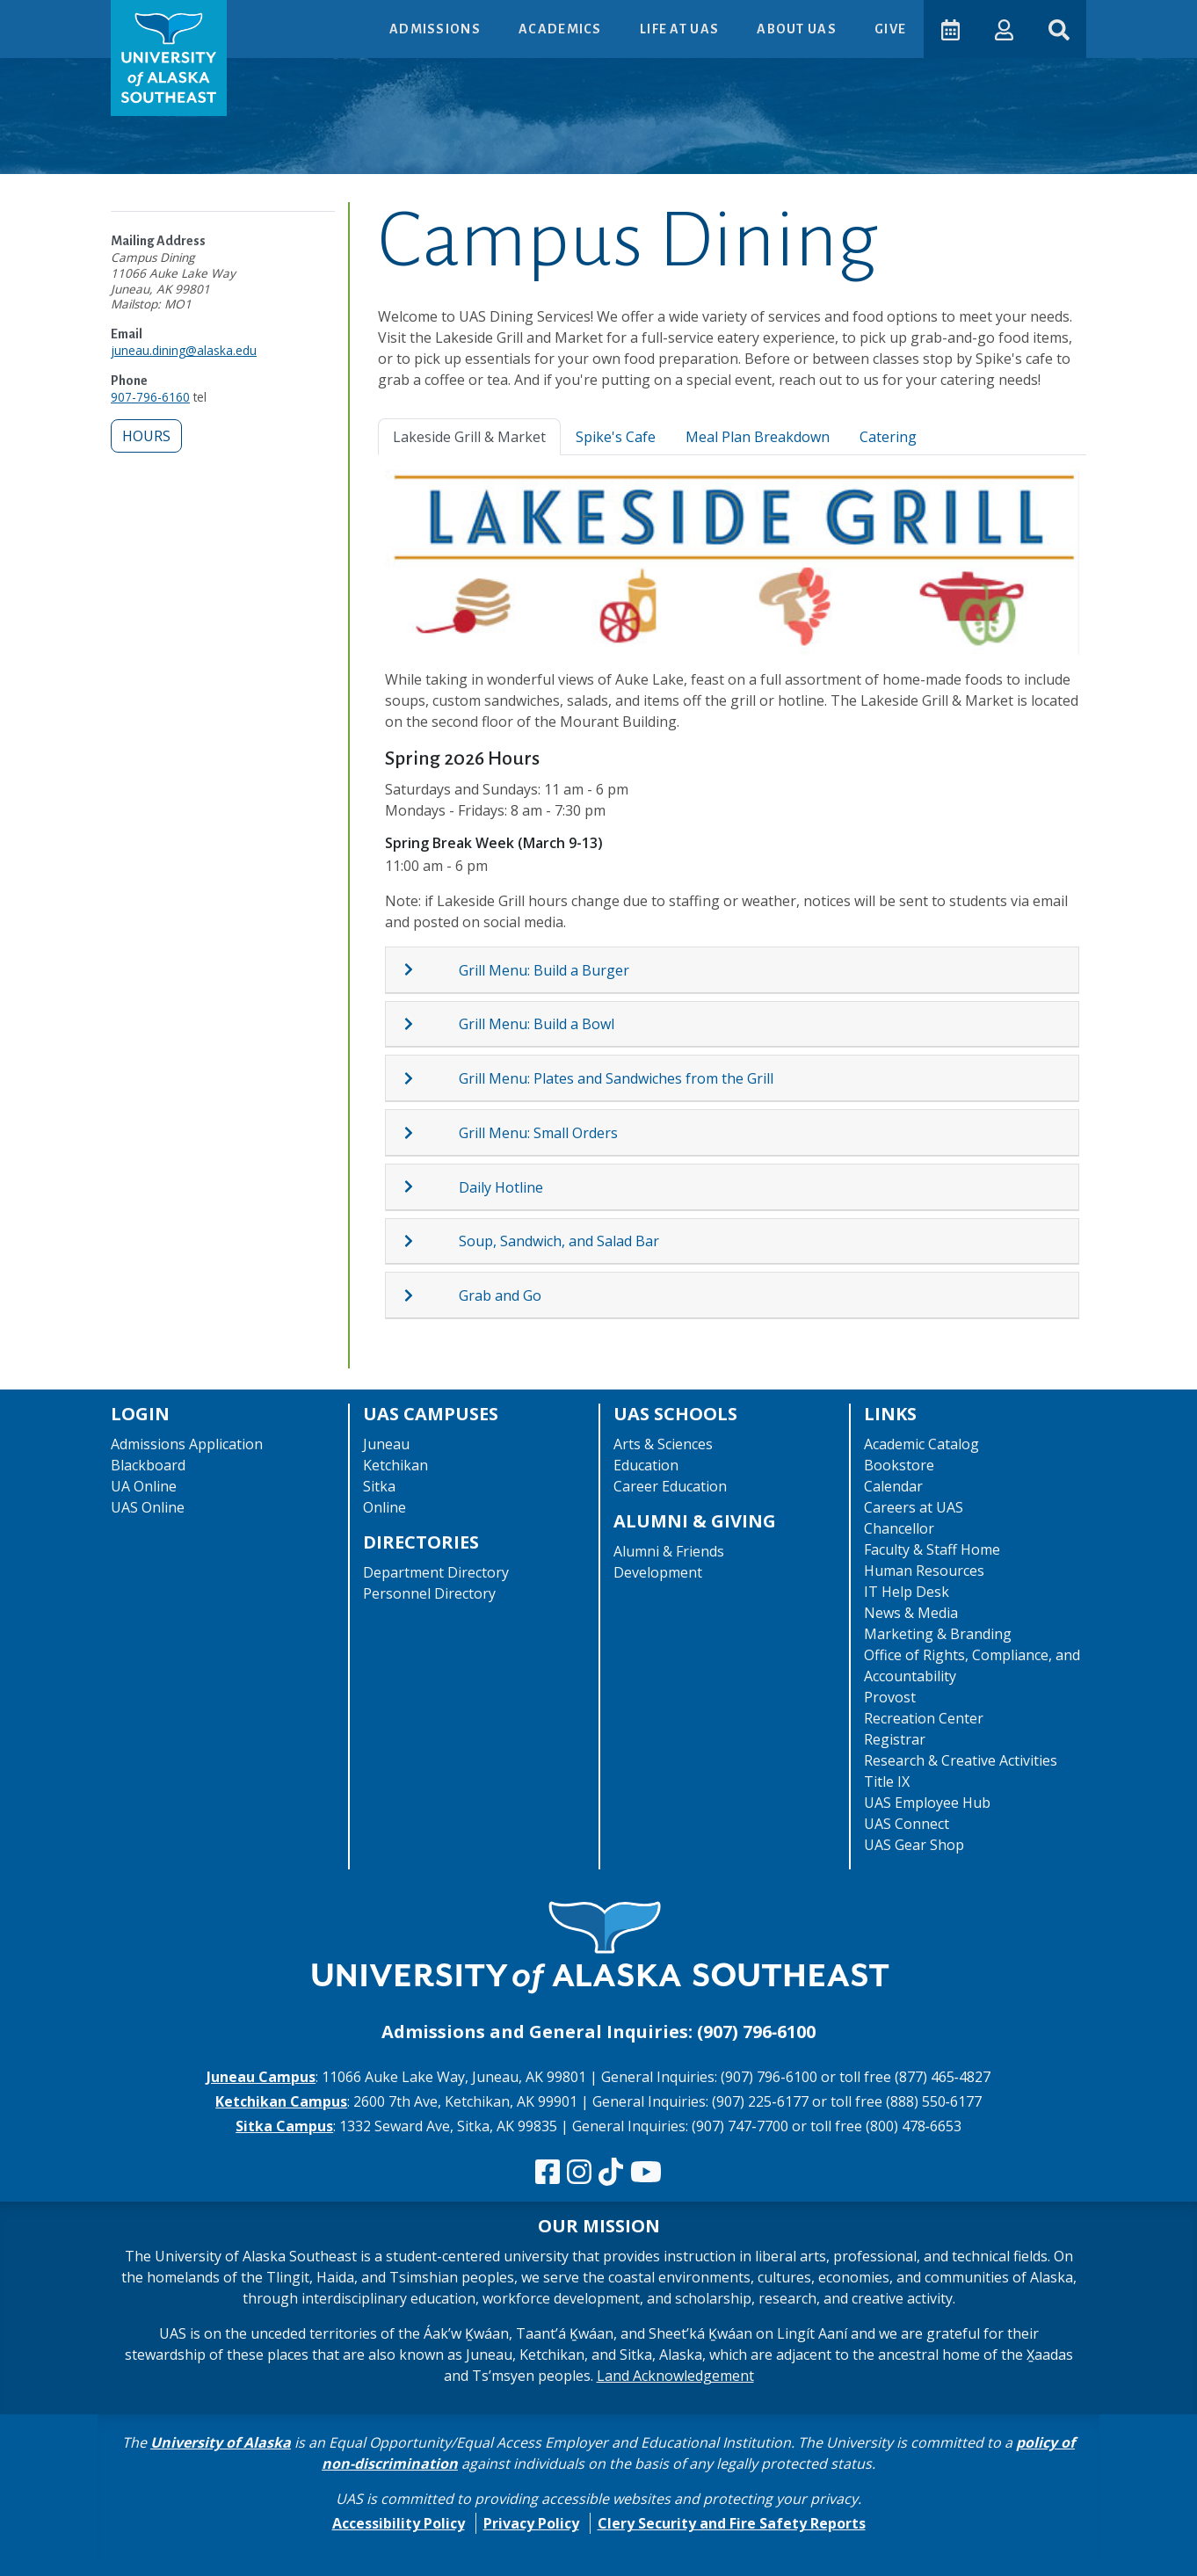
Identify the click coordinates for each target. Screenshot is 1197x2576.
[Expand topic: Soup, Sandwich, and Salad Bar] (430, 1241)
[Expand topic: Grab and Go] (430, 1295)
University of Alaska (220, 2442)
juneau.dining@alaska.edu (184, 350)
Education (645, 1465)
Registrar (894, 1739)
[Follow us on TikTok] (610, 2173)
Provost (890, 1697)
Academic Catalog (921, 1444)
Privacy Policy (531, 2523)
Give (889, 29)
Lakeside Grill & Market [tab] (469, 436)
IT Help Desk (906, 1591)
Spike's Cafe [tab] (616, 436)
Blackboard (148, 1465)
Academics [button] (561, 29)
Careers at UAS (913, 1507)
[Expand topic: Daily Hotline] (430, 1186)
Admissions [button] (435, 29)
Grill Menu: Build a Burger (544, 970)
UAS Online (148, 1507)
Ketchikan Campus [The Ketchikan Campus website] (281, 2101)
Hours (146, 436)
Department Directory (436, 1572)
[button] (1003, 29)
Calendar (893, 1486)
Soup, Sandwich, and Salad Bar (559, 1241)
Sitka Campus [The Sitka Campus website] (284, 2126)
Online (384, 1507)
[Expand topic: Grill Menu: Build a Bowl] (430, 1023)
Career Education (670, 1486)
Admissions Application (187, 1444)
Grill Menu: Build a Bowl (536, 1024)
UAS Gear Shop (914, 1844)
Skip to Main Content (82, 17)
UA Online (144, 1486)
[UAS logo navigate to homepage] (169, 58)
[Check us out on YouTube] (646, 2173)
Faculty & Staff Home (932, 1549)
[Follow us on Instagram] (579, 2173)
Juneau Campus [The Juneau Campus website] (261, 2076)
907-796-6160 (150, 396)
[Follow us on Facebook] (547, 2173)
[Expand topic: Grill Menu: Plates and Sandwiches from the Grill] (430, 1078)
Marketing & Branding (938, 1634)
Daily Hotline (501, 1187)
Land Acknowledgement (675, 2375)
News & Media (911, 1612)
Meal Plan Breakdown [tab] (758, 436)
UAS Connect (906, 1823)
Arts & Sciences (663, 1444)
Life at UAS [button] (680, 29)
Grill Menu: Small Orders (538, 1133)
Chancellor (899, 1528)
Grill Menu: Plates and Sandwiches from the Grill (616, 1078)
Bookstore (899, 1465)
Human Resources (924, 1570)
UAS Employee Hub (927, 1802)
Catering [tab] (888, 436)
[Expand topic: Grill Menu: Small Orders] (430, 1132)
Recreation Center (923, 1718)
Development (657, 1572)
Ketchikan (395, 1465)
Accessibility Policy (398, 2523)
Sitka (379, 1486)
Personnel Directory (429, 1593)
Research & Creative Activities (960, 1760)
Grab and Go (500, 1295)
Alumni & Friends (668, 1551)
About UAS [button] (797, 29)
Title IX (887, 1781)
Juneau (386, 1444)
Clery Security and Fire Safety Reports (732, 2523)
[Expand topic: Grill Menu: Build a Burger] (430, 969)
